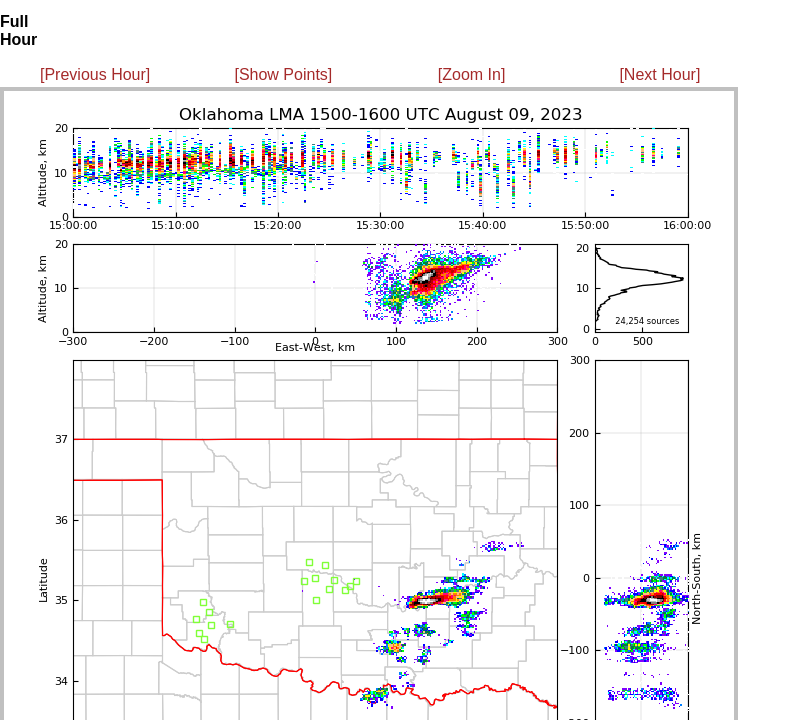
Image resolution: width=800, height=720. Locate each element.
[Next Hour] (659, 74)
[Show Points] (283, 74)
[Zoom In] (472, 74)
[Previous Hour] (95, 74)
